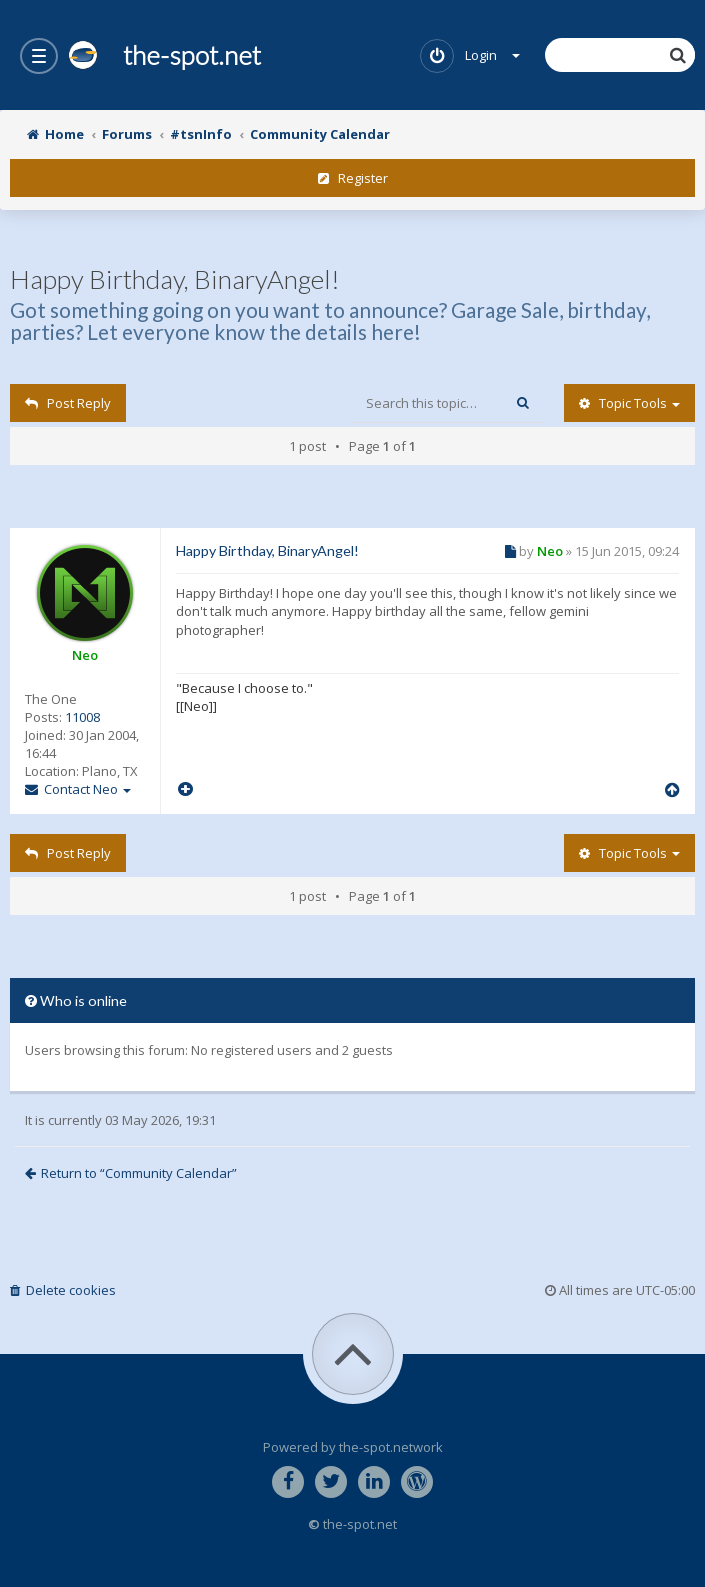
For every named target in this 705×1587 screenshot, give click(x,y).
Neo (85, 655)
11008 (82, 717)
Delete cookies (63, 1290)
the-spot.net (164, 55)
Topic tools (629, 403)
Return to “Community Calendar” (131, 1173)
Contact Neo (78, 789)
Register (353, 178)
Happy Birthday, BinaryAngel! (175, 279)
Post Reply (68, 403)
